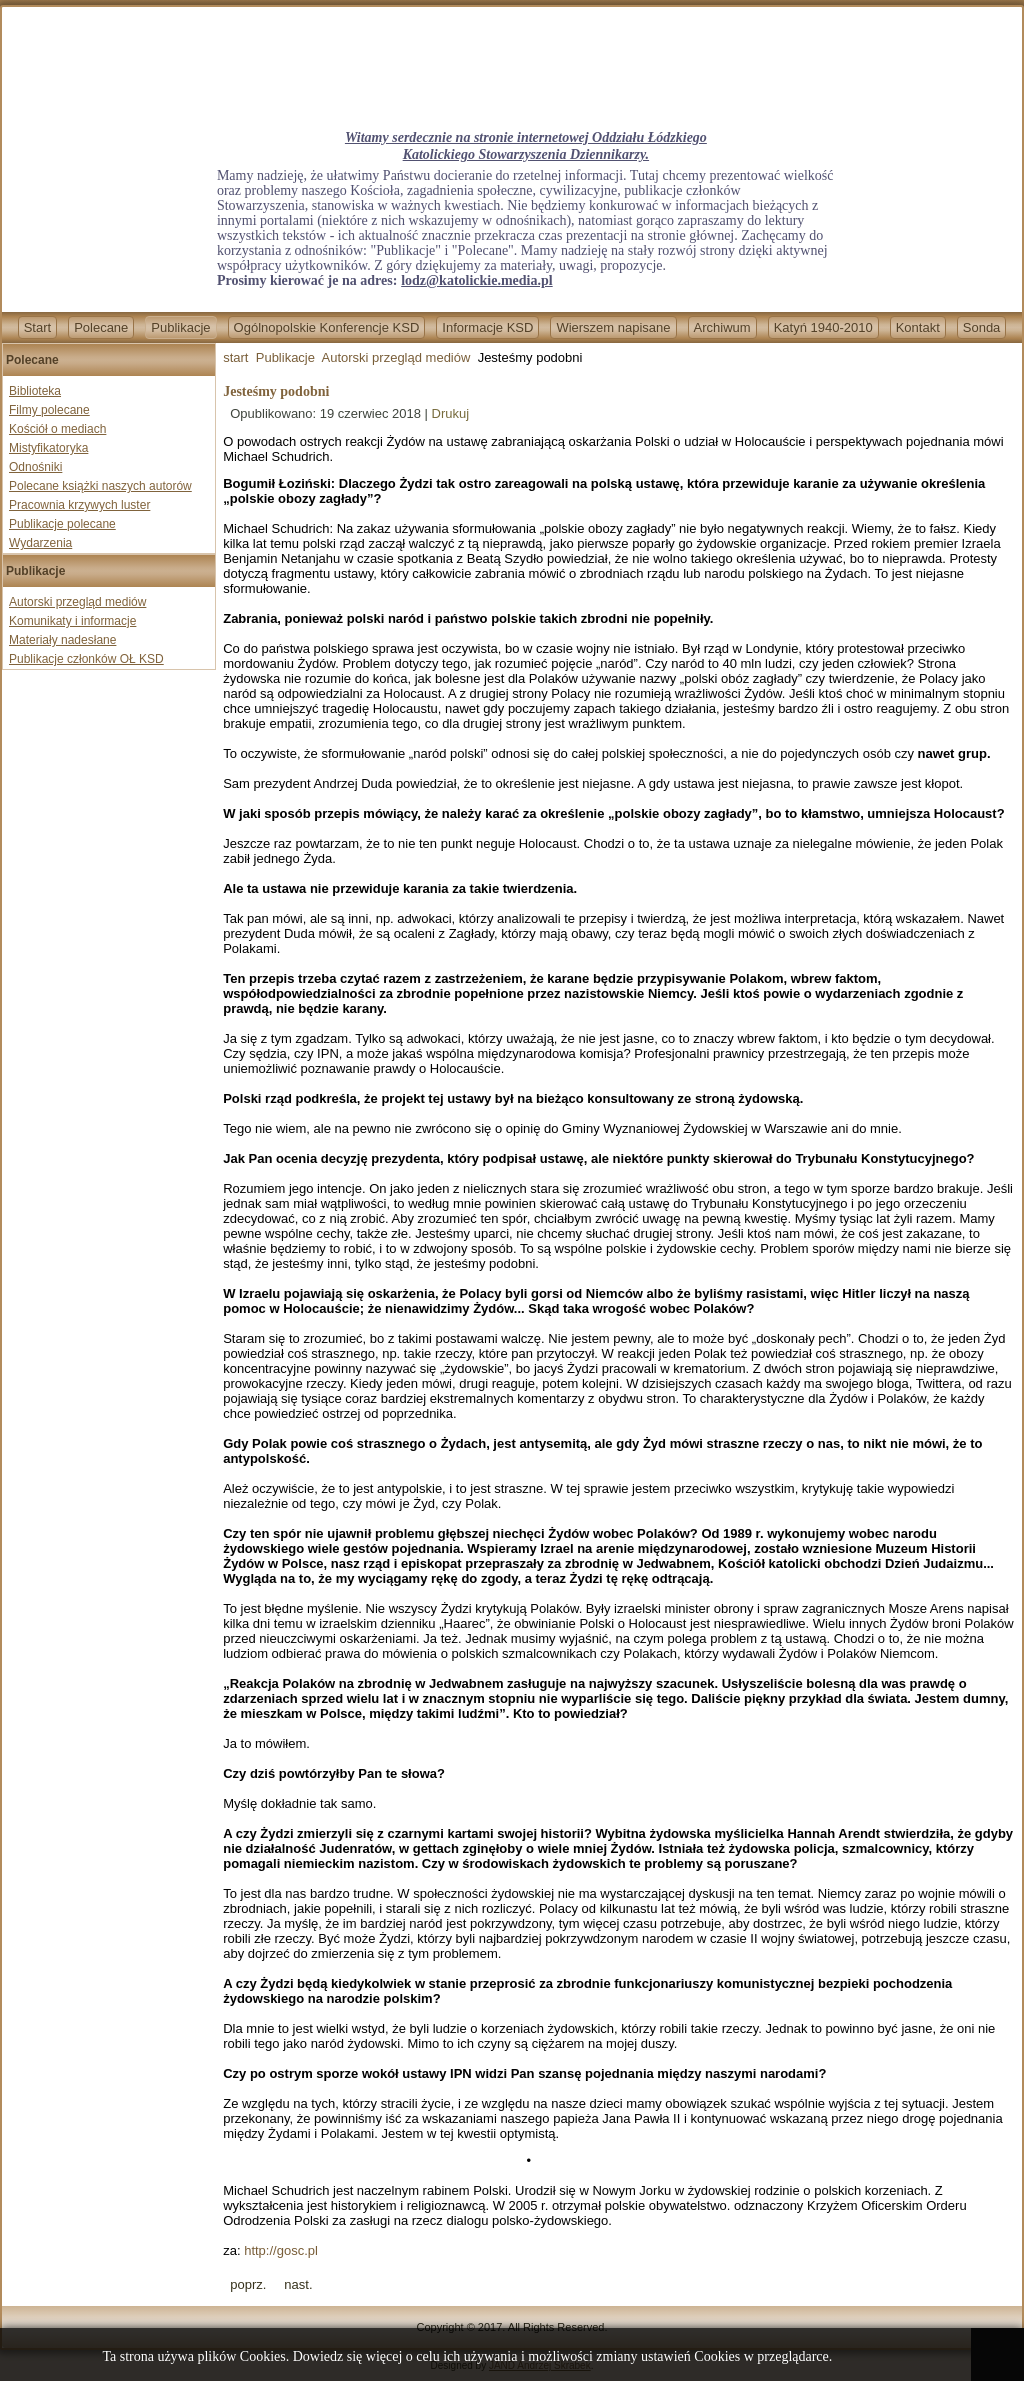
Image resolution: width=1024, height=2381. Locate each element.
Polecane (101, 327)
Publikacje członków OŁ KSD (86, 659)
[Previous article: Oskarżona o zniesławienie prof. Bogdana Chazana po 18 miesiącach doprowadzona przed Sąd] (248, 2284)
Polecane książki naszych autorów (100, 486)
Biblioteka (35, 391)
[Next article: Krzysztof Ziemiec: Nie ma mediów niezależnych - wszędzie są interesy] (298, 2284)
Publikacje (180, 327)
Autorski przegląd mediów (77, 602)
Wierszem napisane (613, 327)
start (235, 357)
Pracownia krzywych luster (79, 505)
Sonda (982, 327)
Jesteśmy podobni (276, 391)
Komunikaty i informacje (72, 621)
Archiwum (722, 327)
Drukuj (451, 413)
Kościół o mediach (57, 429)
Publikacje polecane (62, 524)
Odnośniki (35, 467)
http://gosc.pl (281, 2250)
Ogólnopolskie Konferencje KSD (327, 327)
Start (37, 327)
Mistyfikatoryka (48, 448)
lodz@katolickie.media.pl (476, 280)
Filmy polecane (49, 410)
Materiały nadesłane (62, 640)
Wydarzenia (40, 543)
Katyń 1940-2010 (823, 327)
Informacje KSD (487, 327)
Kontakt (918, 327)
